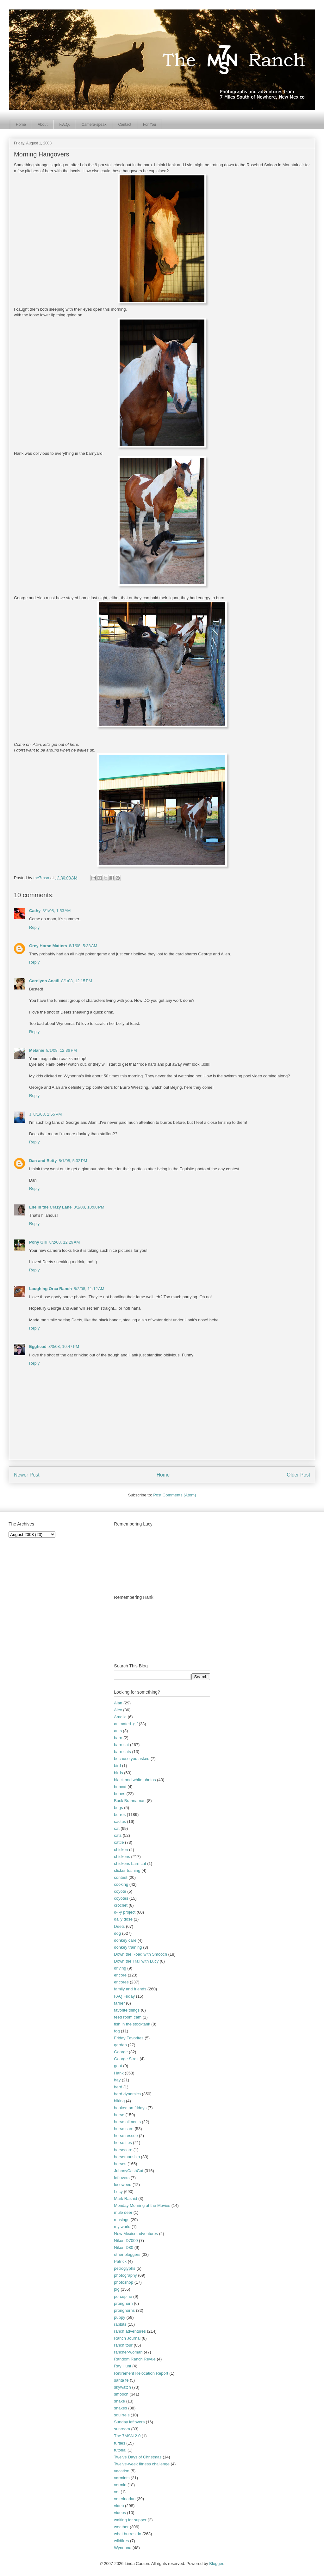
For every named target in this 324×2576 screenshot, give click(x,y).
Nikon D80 (123, 2247)
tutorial (120, 2450)
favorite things (127, 2010)
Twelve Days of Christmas (137, 2457)
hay (117, 2080)
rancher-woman (128, 2352)
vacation (121, 2471)
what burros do (127, 2533)
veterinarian (124, 2498)
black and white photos (135, 1779)
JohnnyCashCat (128, 2170)
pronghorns (124, 2310)
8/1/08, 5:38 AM (83, 945)
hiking (119, 2100)
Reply (34, 927)
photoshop (123, 2282)
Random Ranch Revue (135, 2359)
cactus (120, 1821)
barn (118, 1737)
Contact (124, 124)
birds (118, 1772)
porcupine (123, 2296)
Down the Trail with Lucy (136, 1961)
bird (117, 1765)
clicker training (127, 1870)
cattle (119, 1842)
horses (120, 2163)
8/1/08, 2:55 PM (47, 1114)
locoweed (122, 2184)
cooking (121, 1884)
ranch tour (123, 2345)
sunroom (122, 2429)
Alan (118, 1703)
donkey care (125, 1940)
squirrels (121, 2415)
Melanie (36, 1050)
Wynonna (122, 2547)
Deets (119, 1926)
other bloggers (127, 2254)
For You (149, 124)
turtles (119, 2443)
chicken (121, 1849)
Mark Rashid (125, 2198)
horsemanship (127, 2156)
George (121, 2051)
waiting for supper (130, 2520)
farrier (119, 2003)
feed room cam (127, 2017)
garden (120, 2045)
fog (117, 2031)
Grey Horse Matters (48, 945)
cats (118, 1835)
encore (120, 1975)
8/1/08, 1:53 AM (56, 910)
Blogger (216, 2563)
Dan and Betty (43, 1160)
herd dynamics (127, 2094)
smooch (121, 2394)
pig (116, 2289)
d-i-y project (124, 1912)
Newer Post (27, 1474)
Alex (118, 1710)
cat (116, 1828)
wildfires (121, 2540)
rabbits (120, 2324)
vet (116, 2491)
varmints (121, 2478)
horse (119, 2114)
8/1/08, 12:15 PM (76, 980)
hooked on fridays (130, 2107)
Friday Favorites (128, 2038)
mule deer (123, 2212)
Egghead (38, 1346)
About (42, 124)
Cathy (34, 910)
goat (118, 2065)
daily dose (123, 1919)
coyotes (121, 1898)
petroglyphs (124, 2268)
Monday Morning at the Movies (142, 2205)
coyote (120, 1891)
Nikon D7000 (126, 2240)
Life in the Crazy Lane (50, 1207)
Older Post (298, 1474)
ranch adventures (130, 2331)
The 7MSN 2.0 (127, 2435)
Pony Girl (38, 1242)
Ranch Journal (127, 2338)
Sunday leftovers (129, 2422)
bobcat (120, 1786)
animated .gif (125, 1723)
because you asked (131, 1758)
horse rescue (126, 2135)
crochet (121, 1905)
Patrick (120, 2261)
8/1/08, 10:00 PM (88, 1207)
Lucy (118, 2191)
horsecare (123, 2149)
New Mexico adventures (136, 2233)
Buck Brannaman (130, 1800)
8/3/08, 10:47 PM (63, 1346)
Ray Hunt (122, 2366)
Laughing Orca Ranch (50, 1288)
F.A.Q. (64, 124)
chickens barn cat (130, 1863)
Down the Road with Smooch (140, 1954)
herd (118, 2087)
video (119, 2505)
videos (120, 2512)
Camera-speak (94, 124)
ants (118, 1730)
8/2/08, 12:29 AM (64, 1242)
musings (121, 2219)
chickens (122, 1856)
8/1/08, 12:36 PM (61, 1050)
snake (119, 2401)
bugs (118, 1807)
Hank (118, 2073)
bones (119, 1793)
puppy (119, 2317)
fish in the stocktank (132, 2024)
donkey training (128, 1947)
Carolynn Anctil (44, 980)
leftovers (121, 2177)
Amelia (120, 1716)
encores (121, 1982)
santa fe (121, 2380)
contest (120, 1877)
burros (120, 1814)
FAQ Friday (124, 1996)
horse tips (123, 2142)
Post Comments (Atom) (174, 1495)
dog (117, 1933)
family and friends (130, 1989)
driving (120, 1968)
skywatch (122, 2387)
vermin (120, 2484)
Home (21, 124)
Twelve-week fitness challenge (142, 2464)
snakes (120, 2408)
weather (121, 2526)
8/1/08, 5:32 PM (73, 1160)
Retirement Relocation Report (141, 2373)
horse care (123, 2128)
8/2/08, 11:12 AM (89, 1288)
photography (125, 2275)
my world (122, 2226)
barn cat (121, 1744)
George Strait (126, 2058)
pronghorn (123, 2303)
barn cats (122, 1751)
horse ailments (127, 2121)
